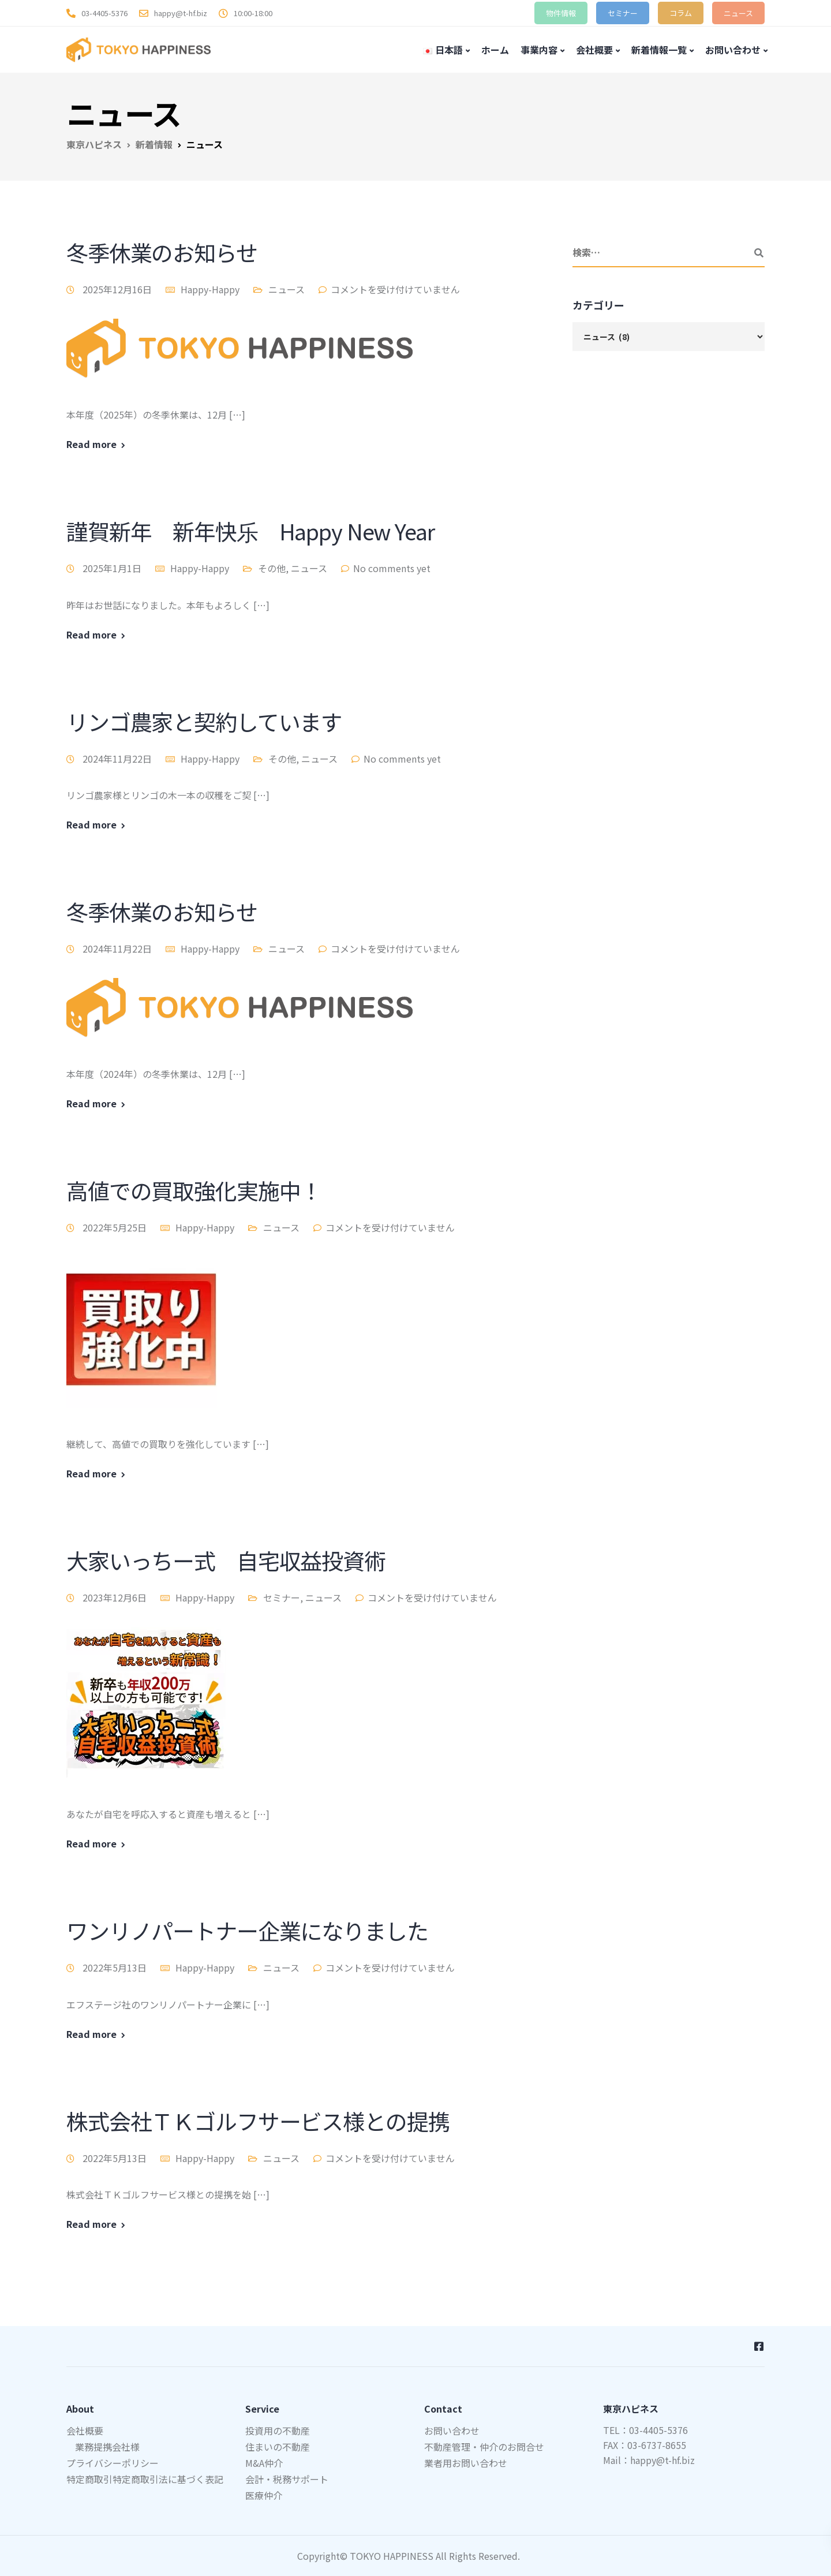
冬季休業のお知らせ (161, 252)
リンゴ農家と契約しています (204, 721)
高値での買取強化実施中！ (193, 1190)
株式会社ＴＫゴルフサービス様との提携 (257, 2121)
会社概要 (594, 50)
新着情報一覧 (659, 50)
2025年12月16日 (118, 289)
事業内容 (539, 50)
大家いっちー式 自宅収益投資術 (225, 1560)
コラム (680, 13)
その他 (272, 568)
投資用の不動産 (277, 2430)
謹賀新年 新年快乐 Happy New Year (250, 531)
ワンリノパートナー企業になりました (247, 1930)
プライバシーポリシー (112, 2463)
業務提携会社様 (107, 2447)
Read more (91, 444)
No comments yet (392, 568)
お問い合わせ (733, 50)
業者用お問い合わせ (465, 2463)
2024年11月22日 (118, 759)
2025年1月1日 (113, 568)
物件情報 (561, 13)
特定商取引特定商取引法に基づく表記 (144, 2479)
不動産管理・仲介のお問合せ (484, 2447)
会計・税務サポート (286, 2479)
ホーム (495, 50)
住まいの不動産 (277, 2447)
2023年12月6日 (116, 1597)
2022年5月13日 (116, 1967)
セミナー (623, 13)
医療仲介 (263, 2495)
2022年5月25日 (116, 1227)
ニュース (738, 13)
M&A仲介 (264, 2463)
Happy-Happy (210, 289)
